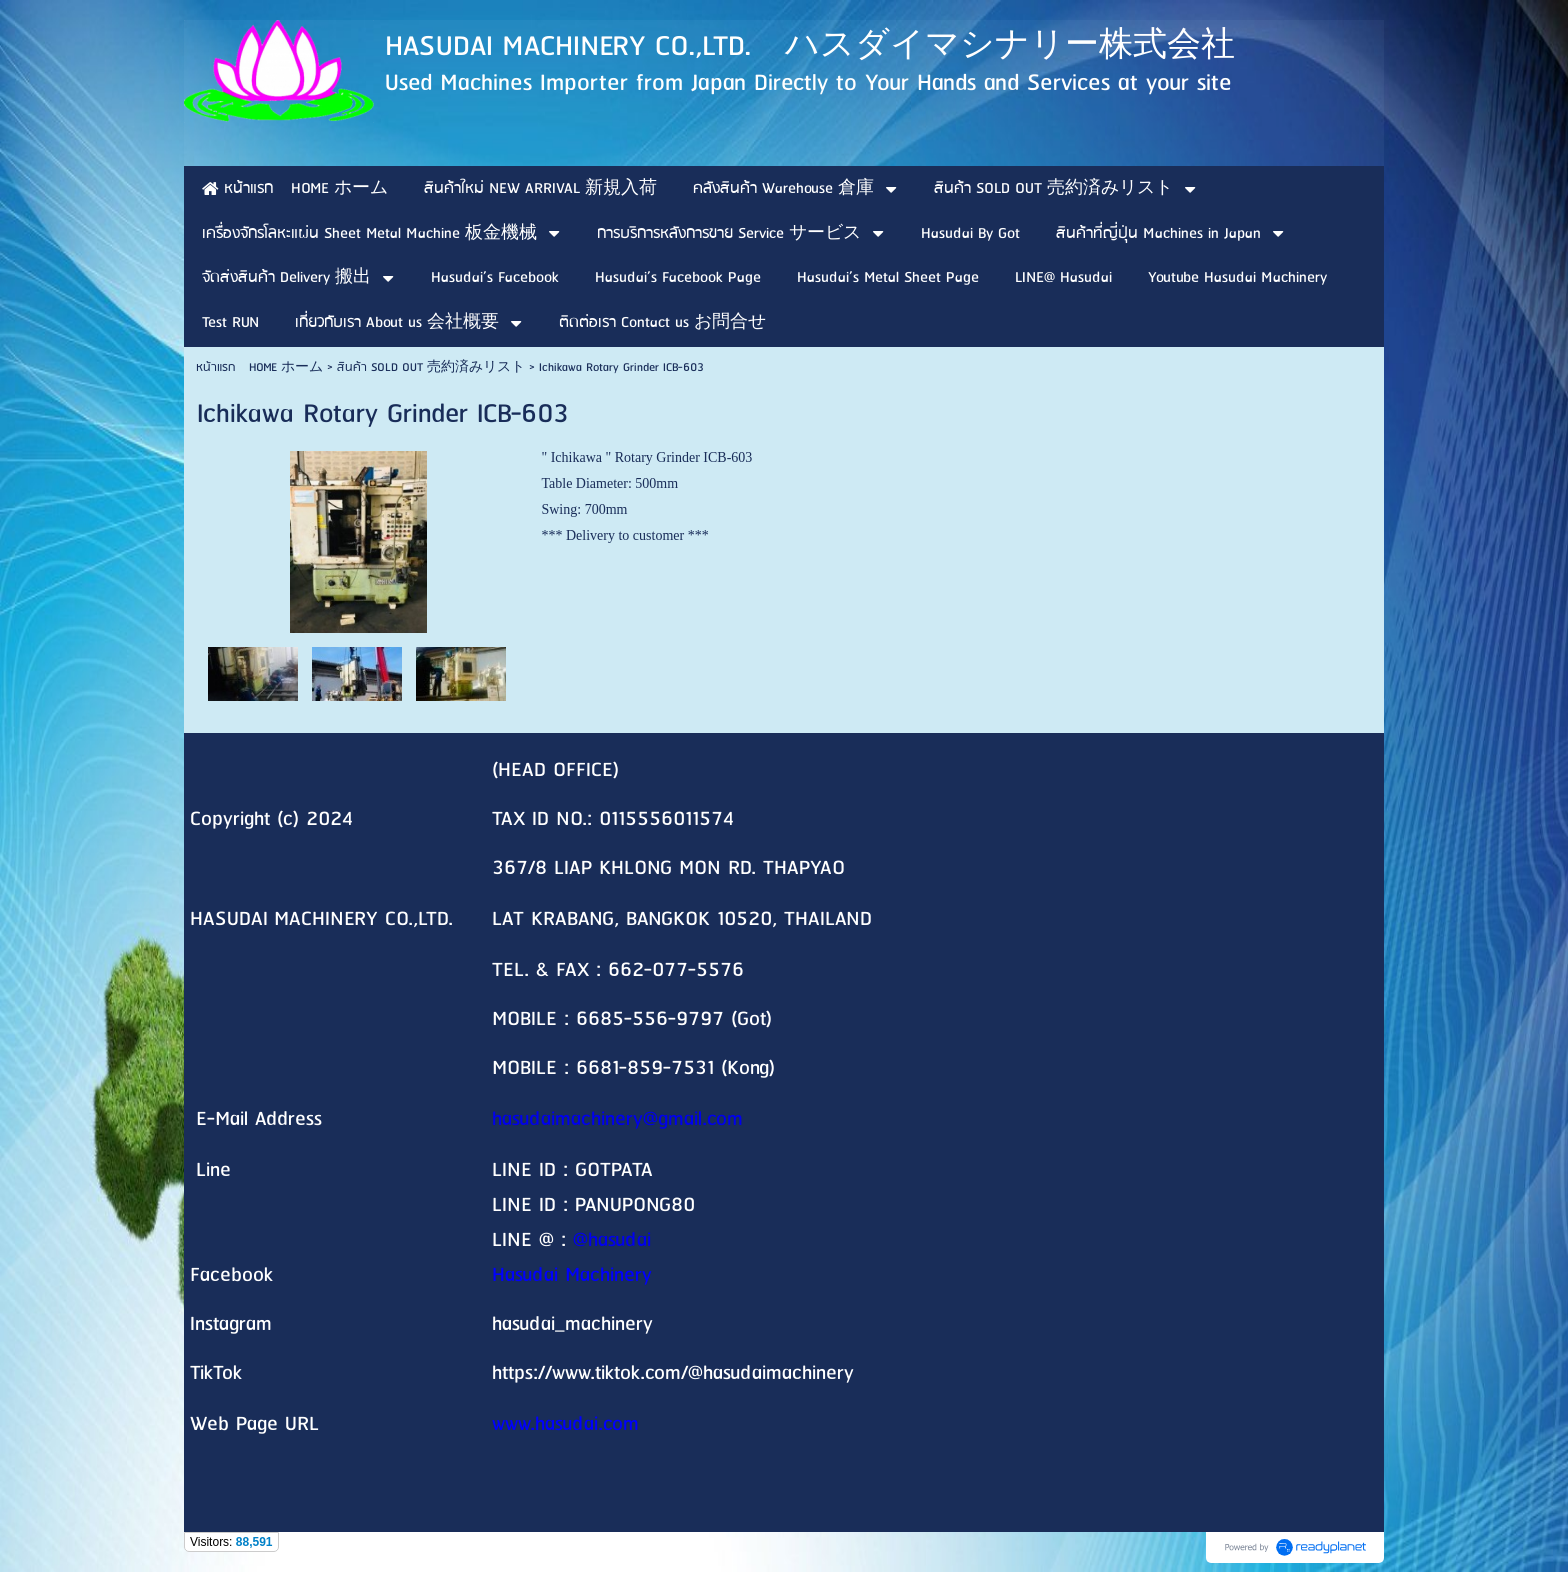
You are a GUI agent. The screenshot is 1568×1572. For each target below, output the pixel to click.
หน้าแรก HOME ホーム (259, 367)
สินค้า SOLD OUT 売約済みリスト (431, 367)
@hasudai (612, 1240)
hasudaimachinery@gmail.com (617, 1119)
